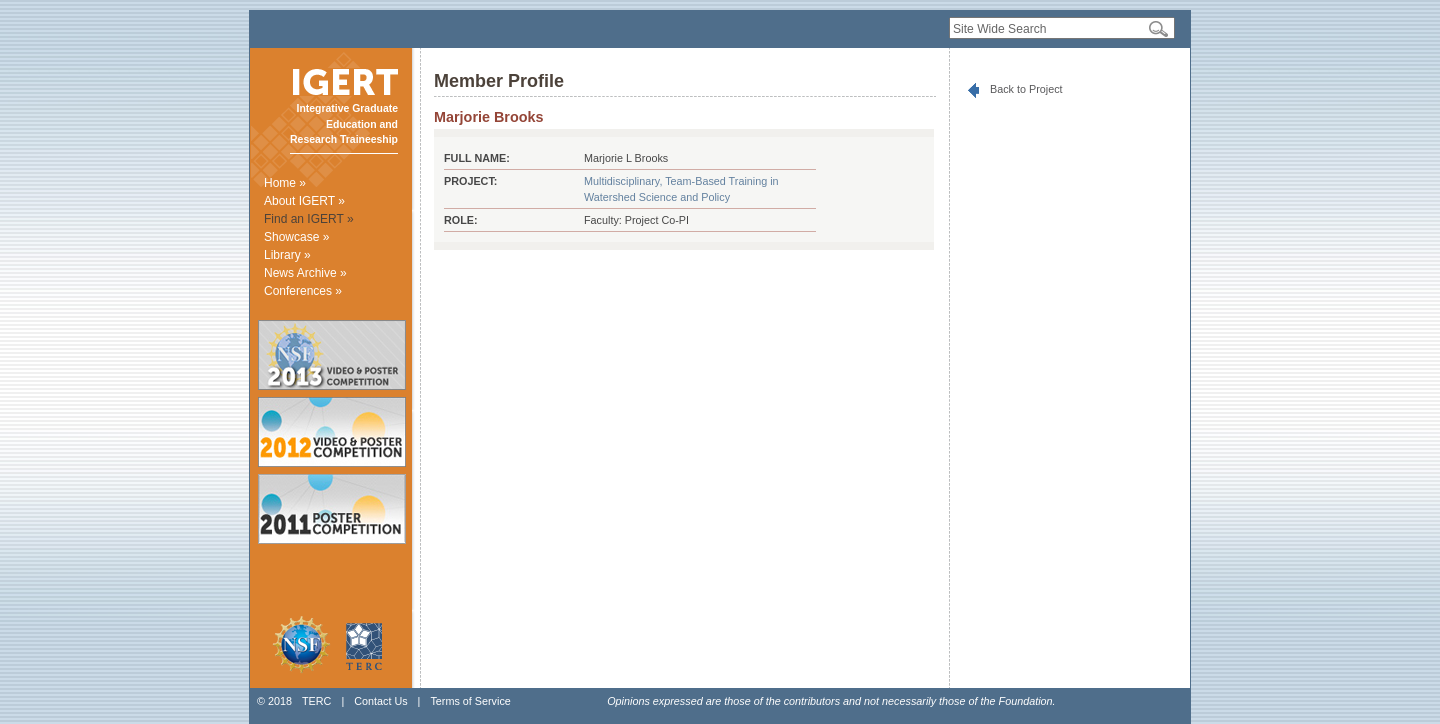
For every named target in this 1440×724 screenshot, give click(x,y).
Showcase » (296, 237)
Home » (285, 183)
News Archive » (305, 273)
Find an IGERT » (309, 219)
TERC (316, 701)
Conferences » (303, 291)
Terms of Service (470, 701)
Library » (287, 255)
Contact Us (380, 701)
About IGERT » (304, 201)
